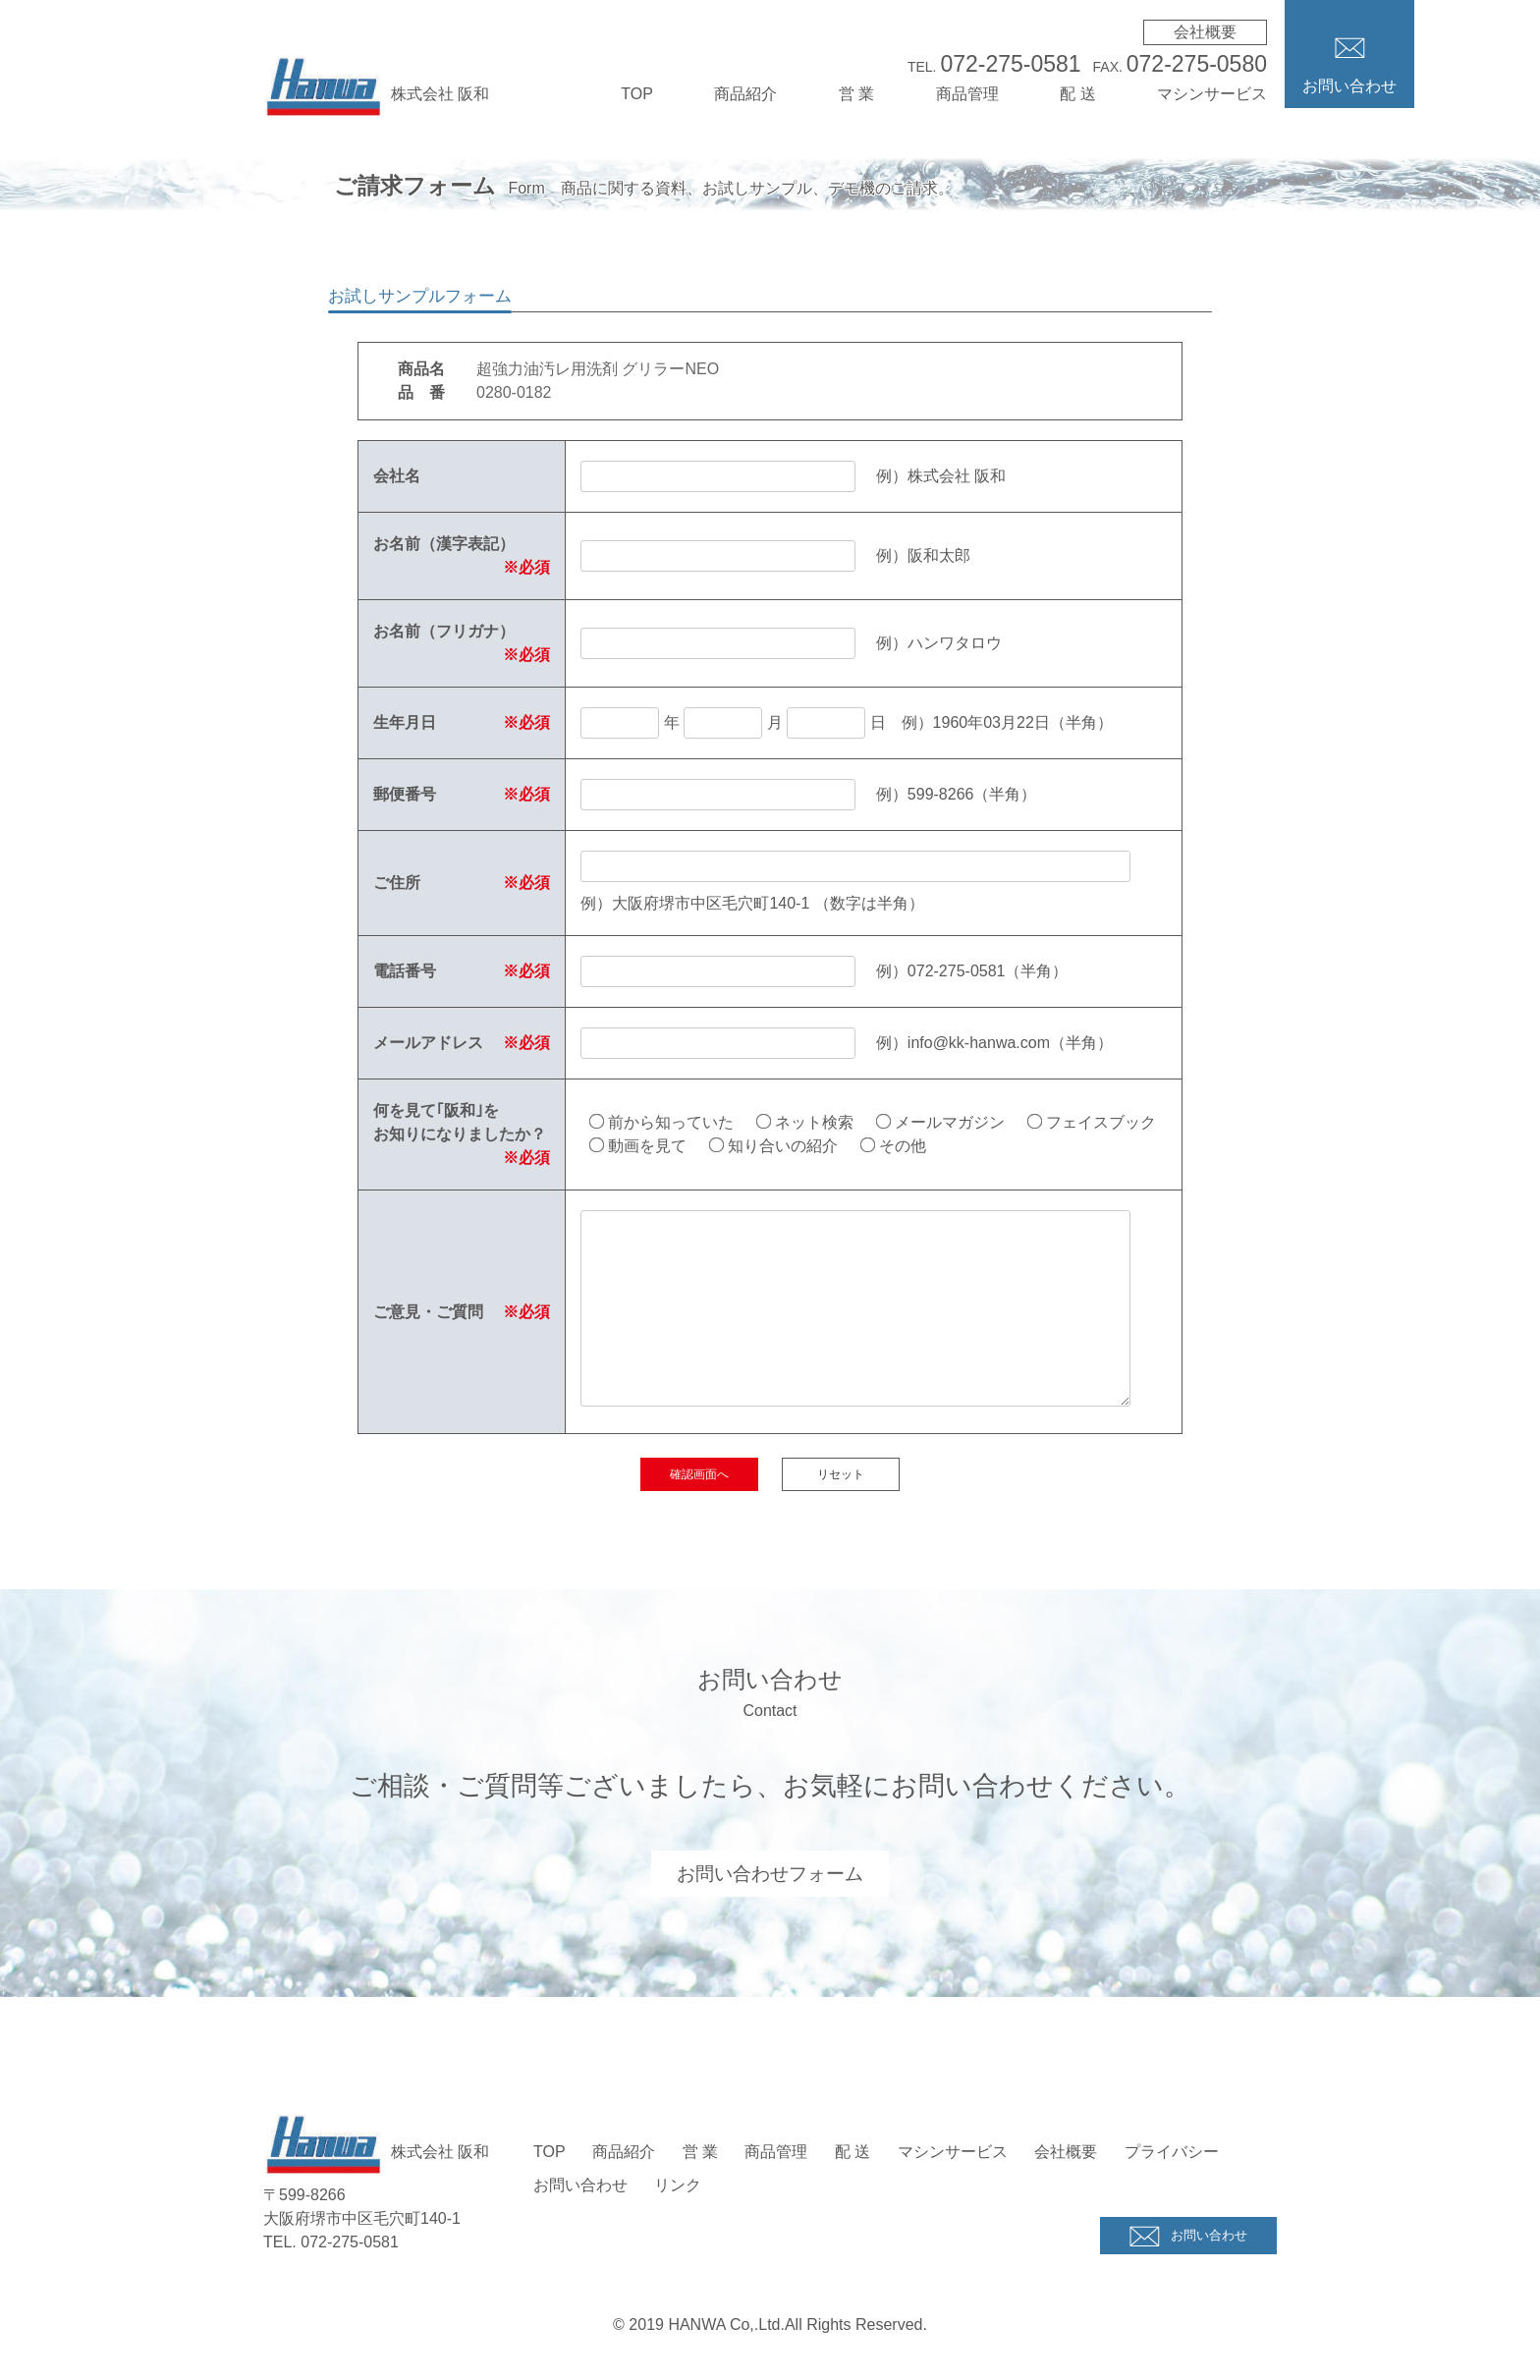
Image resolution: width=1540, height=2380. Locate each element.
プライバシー (1172, 2151)
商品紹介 (745, 93)
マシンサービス (1212, 93)
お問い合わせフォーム (770, 1873)
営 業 (856, 93)
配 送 (1077, 93)
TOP (637, 93)
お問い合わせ (580, 2185)
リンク (677, 2185)
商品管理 (967, 93)
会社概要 (1205, 32)
